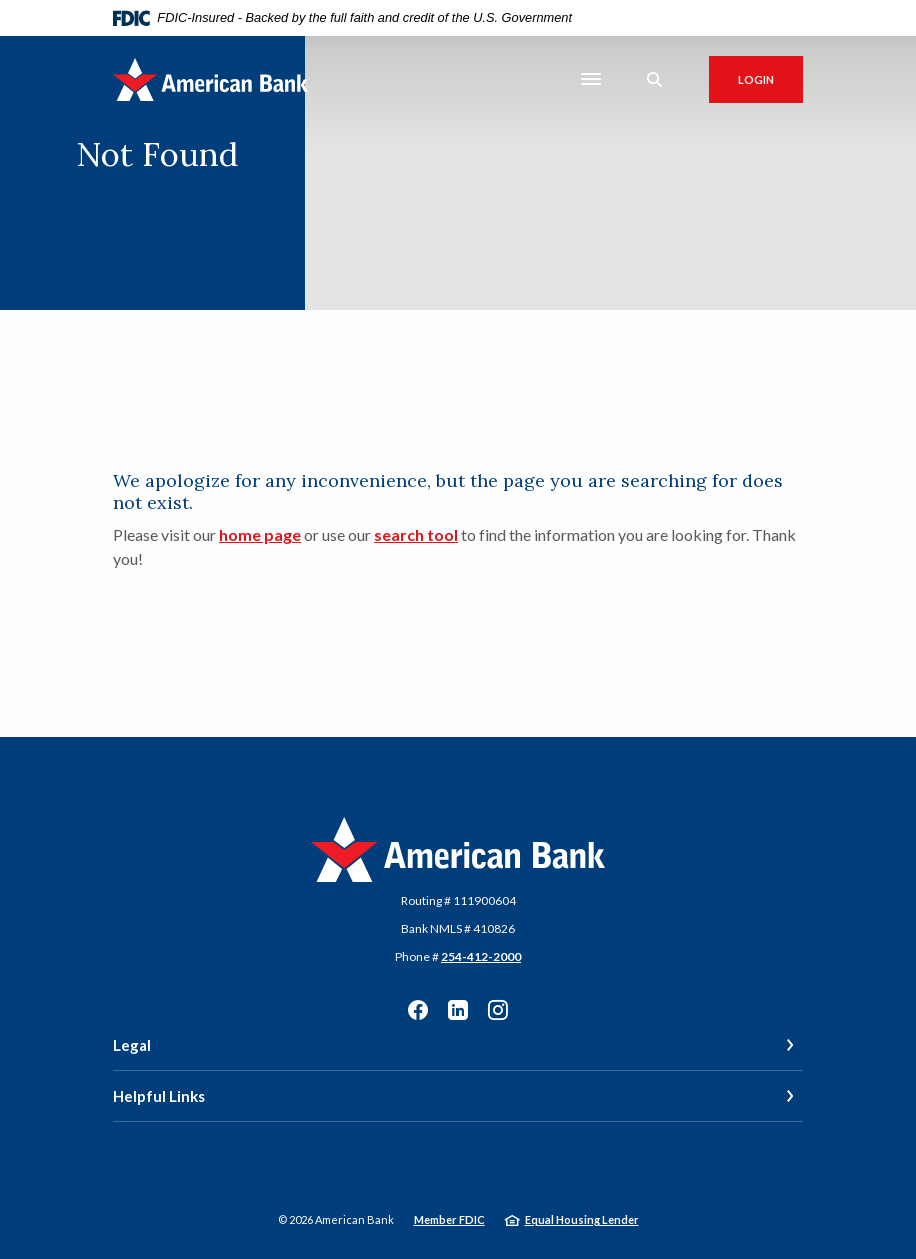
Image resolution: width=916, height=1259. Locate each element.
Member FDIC (449, 1219)
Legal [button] (132, 1045)
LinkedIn (458, 1010)
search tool (416, 534)
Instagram (498, 1010)
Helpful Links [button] (159, 1096)
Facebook (418, 1010)
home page (260, 534)
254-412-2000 (481, 956)
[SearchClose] (655, 79)
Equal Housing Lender (582, 1219)
